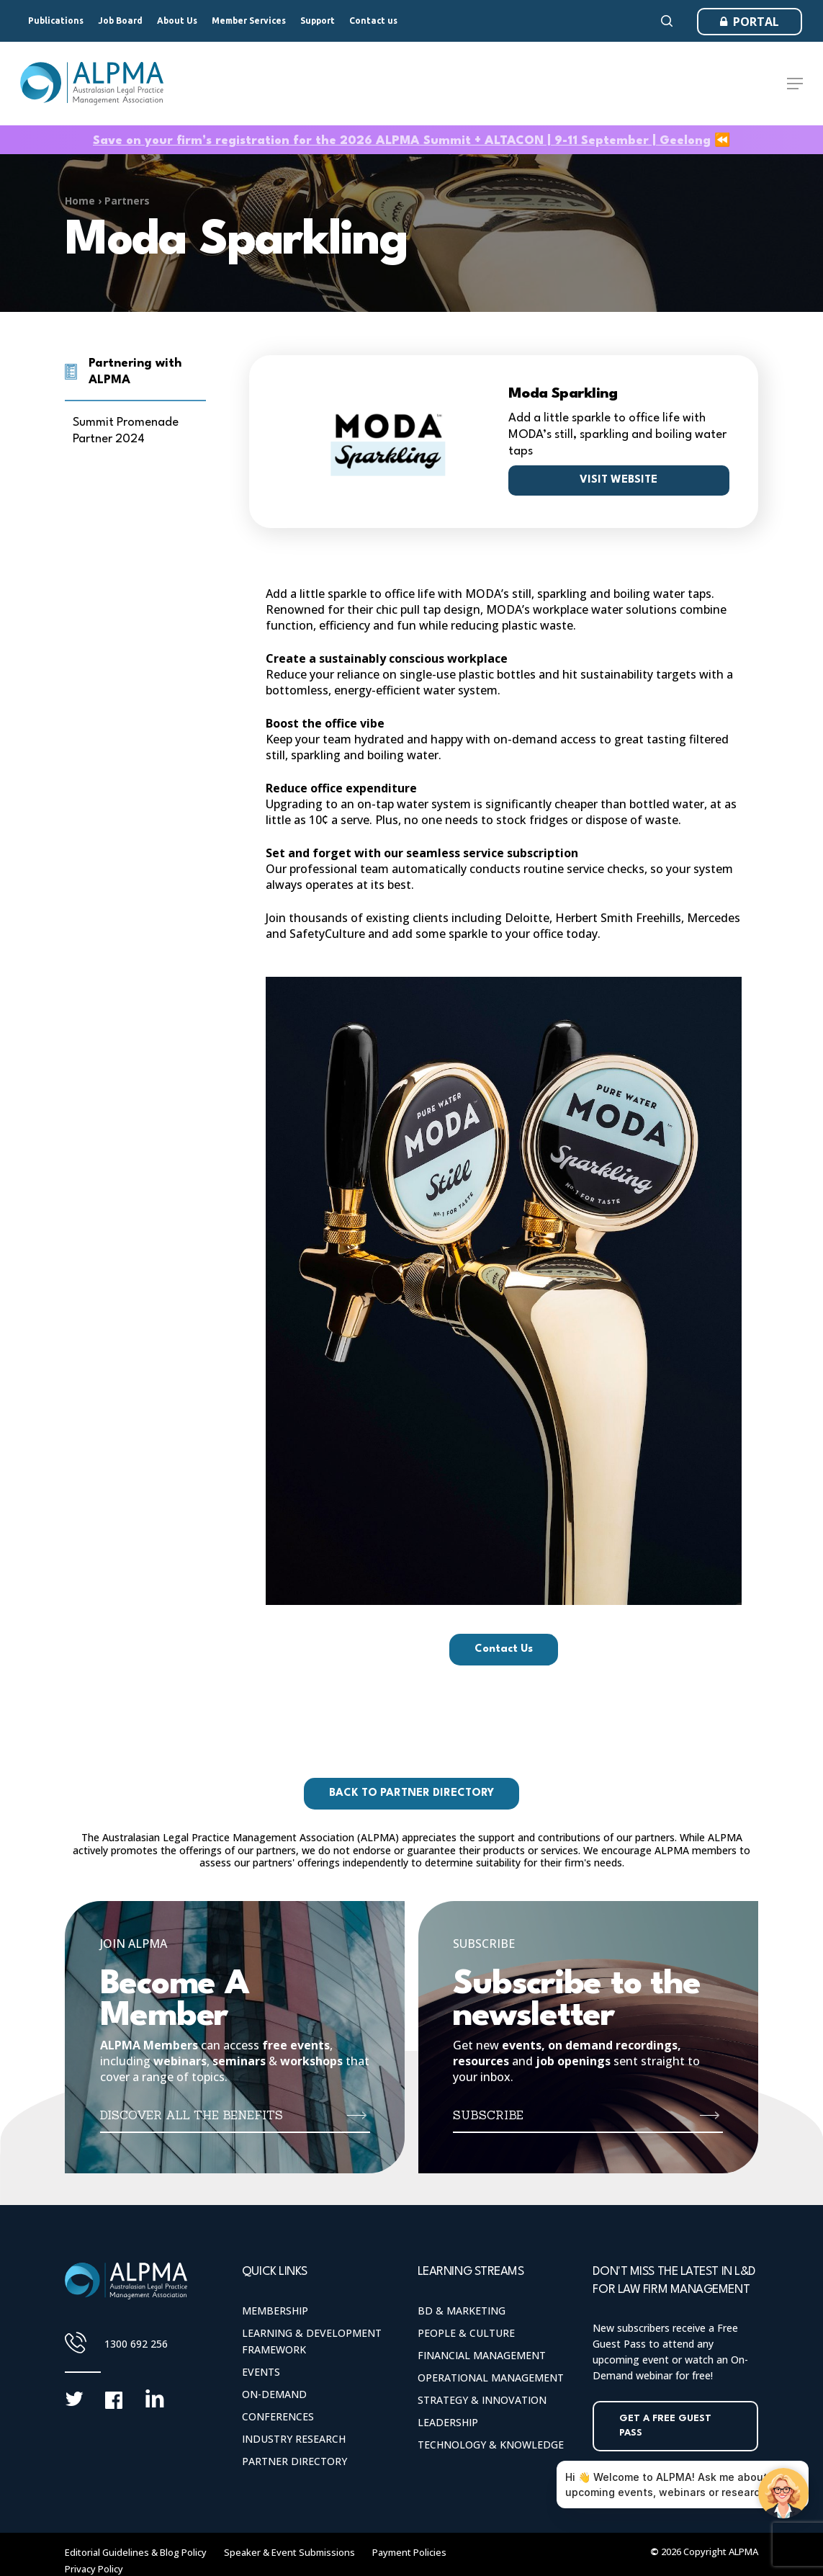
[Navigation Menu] (795, 83)
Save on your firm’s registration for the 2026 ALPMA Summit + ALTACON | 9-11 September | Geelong (402, 141)
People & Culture (466, 2333)
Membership (275, 2310)
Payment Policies (409, 2552)
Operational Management (491, 2377)
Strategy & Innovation (482, 2400)
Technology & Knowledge (491, 2444)
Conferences (278, 2416)
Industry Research (294, 2439)
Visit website (618, 480)
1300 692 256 (136, 2344)
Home (80, 200)
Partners (127, 200)
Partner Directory (294, 2461)
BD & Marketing (461, 2310)
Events (261, 2372)
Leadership (448, 2422)
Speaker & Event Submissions (289, 2552)
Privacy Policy (94, 2568)
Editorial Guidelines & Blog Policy (136, 2552)
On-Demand (274, 2394)
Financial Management (482, 2355)
